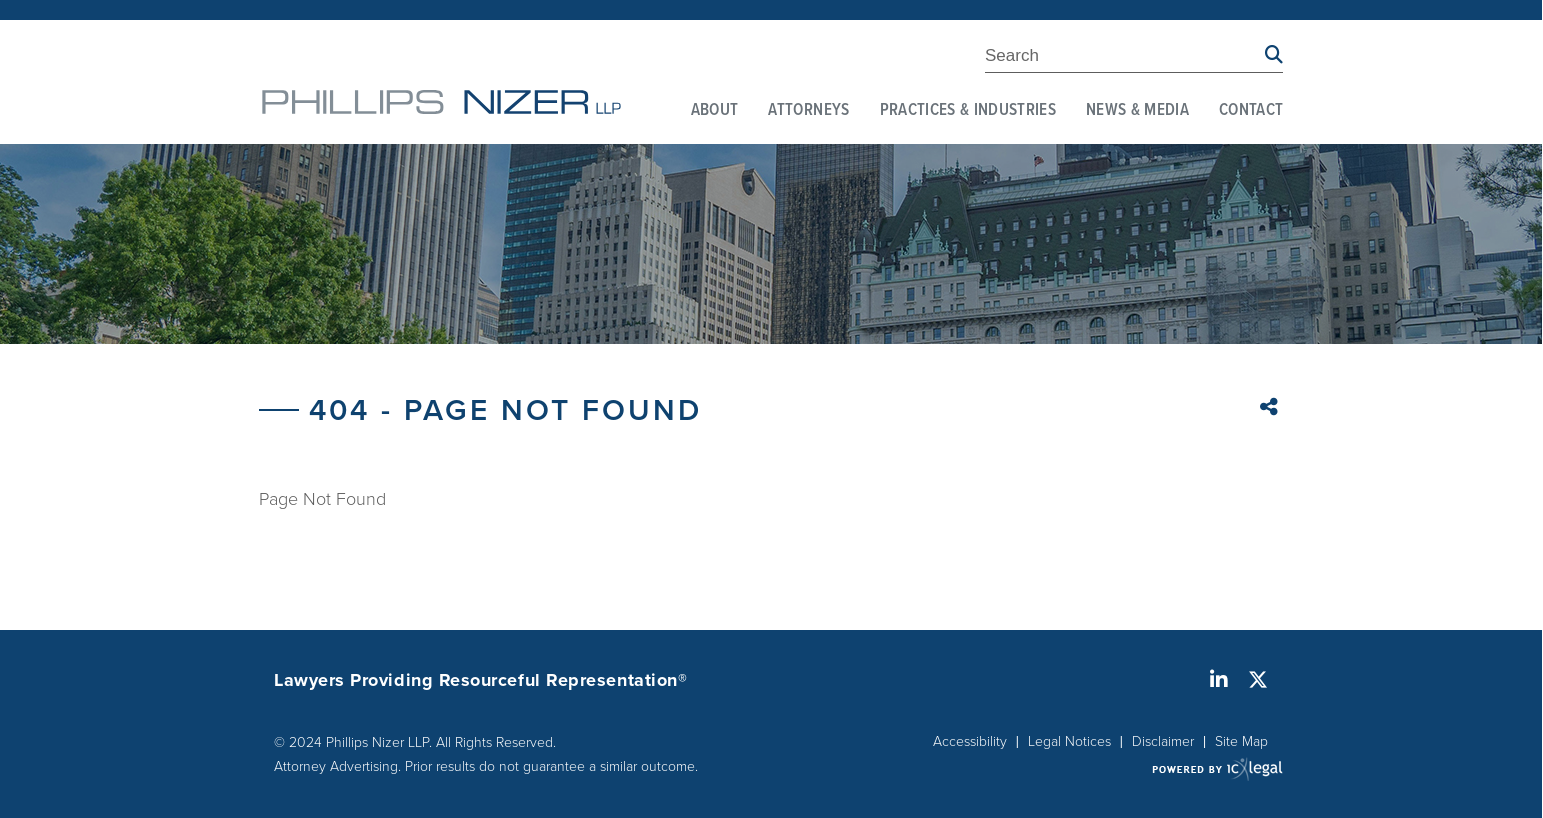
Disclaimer (1163, 740)
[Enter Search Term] (1125, 59)
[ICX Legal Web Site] (1217, 768)
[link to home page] (441, 102)
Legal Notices (1069, 740)
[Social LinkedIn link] (1219, 680)
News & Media (1137, 111)
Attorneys (808, 111)
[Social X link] (1258, 680)
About (715, 111)
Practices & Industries (968, 111)
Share (1271, 408)
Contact (1251, 111)
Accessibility (970, 740)
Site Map (1241, 740)
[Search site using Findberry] (1274, 55)
